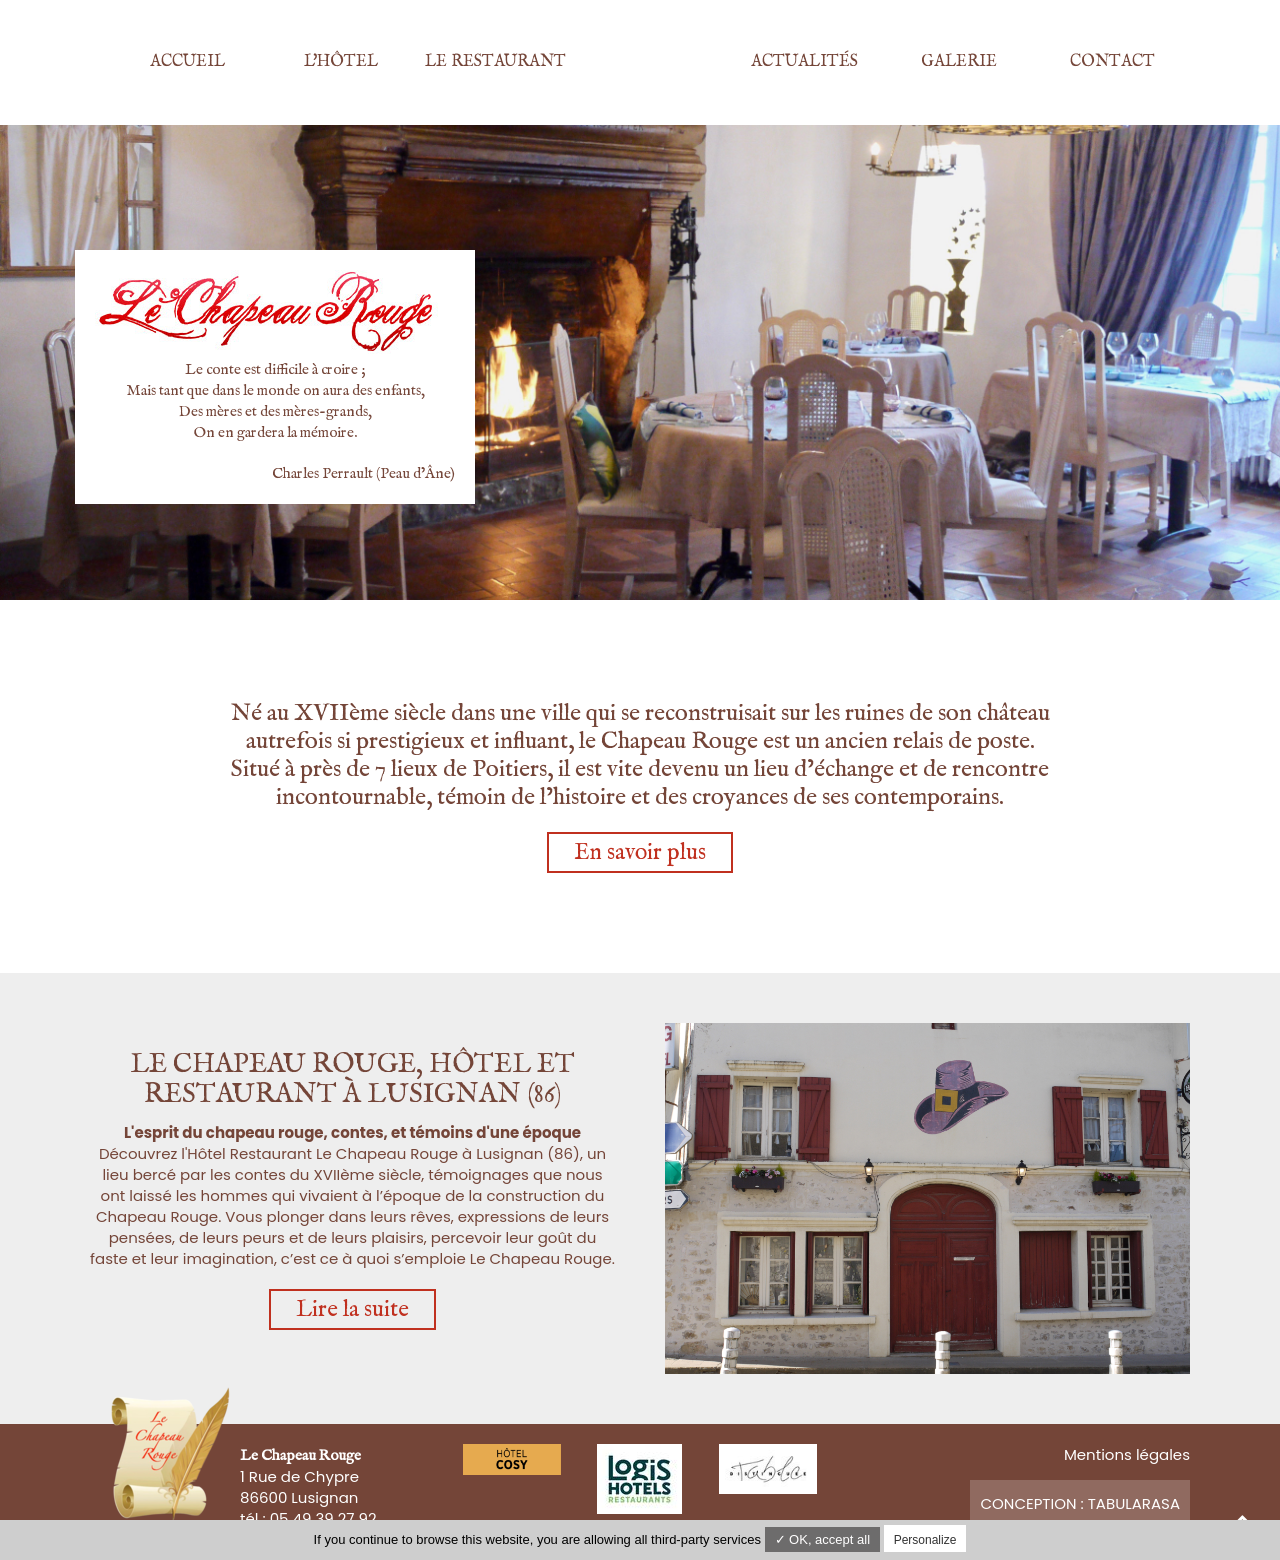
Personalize (925, 1540)
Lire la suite (352, 1309)
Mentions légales (1127, 1454)
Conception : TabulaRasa (1080, 1503)
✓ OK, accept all (823, 1539)
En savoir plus (640, 852)
